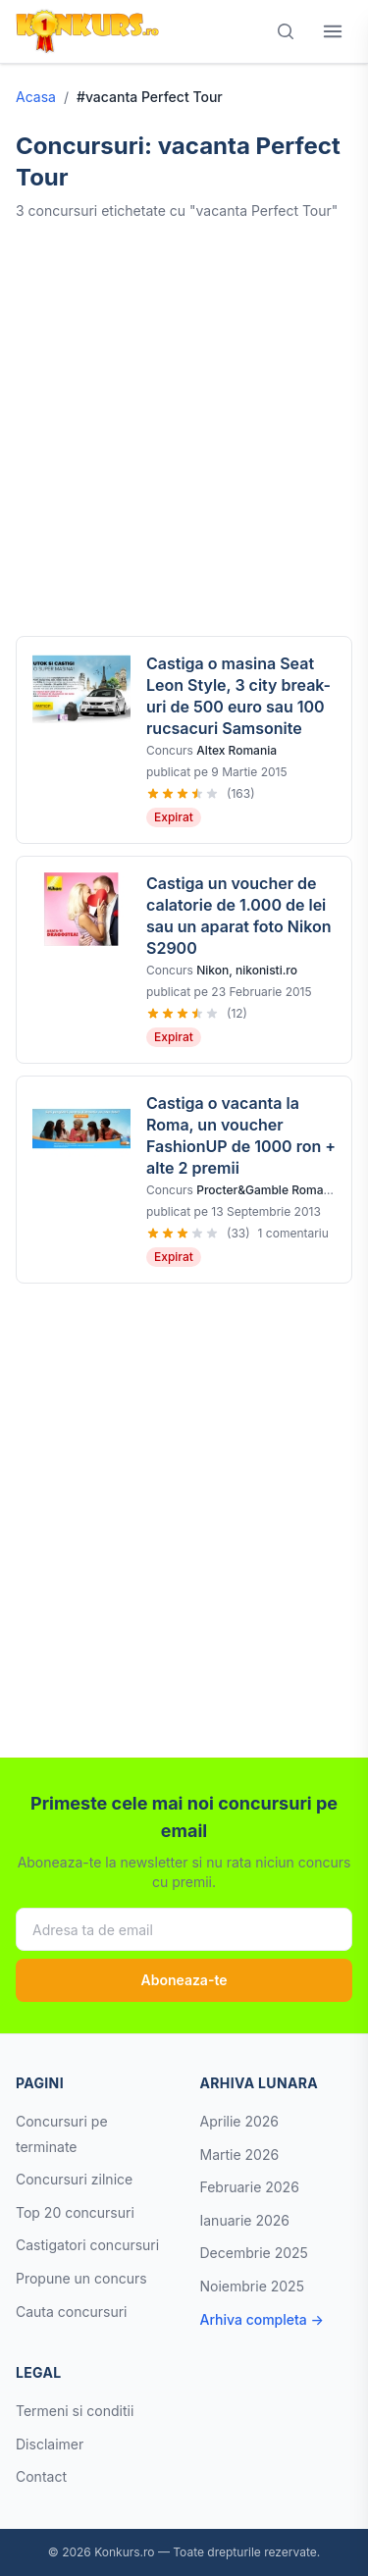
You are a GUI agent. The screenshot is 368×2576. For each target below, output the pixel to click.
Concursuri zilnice (74, 2179)
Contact (41, 2476)
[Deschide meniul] (332, 31)
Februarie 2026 (249, 2187)
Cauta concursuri (72, 2311)
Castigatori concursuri (87, 2244)
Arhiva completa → (262, 2319)
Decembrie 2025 (254, 2252)
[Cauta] (285, 31)
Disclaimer (49, 2444)
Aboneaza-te (183, 1979)
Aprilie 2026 (240, 2121)
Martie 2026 (240, 2154)
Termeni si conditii (74, 2410)
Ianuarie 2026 (245, 2220)
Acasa (36, 96)
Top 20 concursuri (75, 2212)
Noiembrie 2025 (252, 2286)
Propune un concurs (81, 2278)
